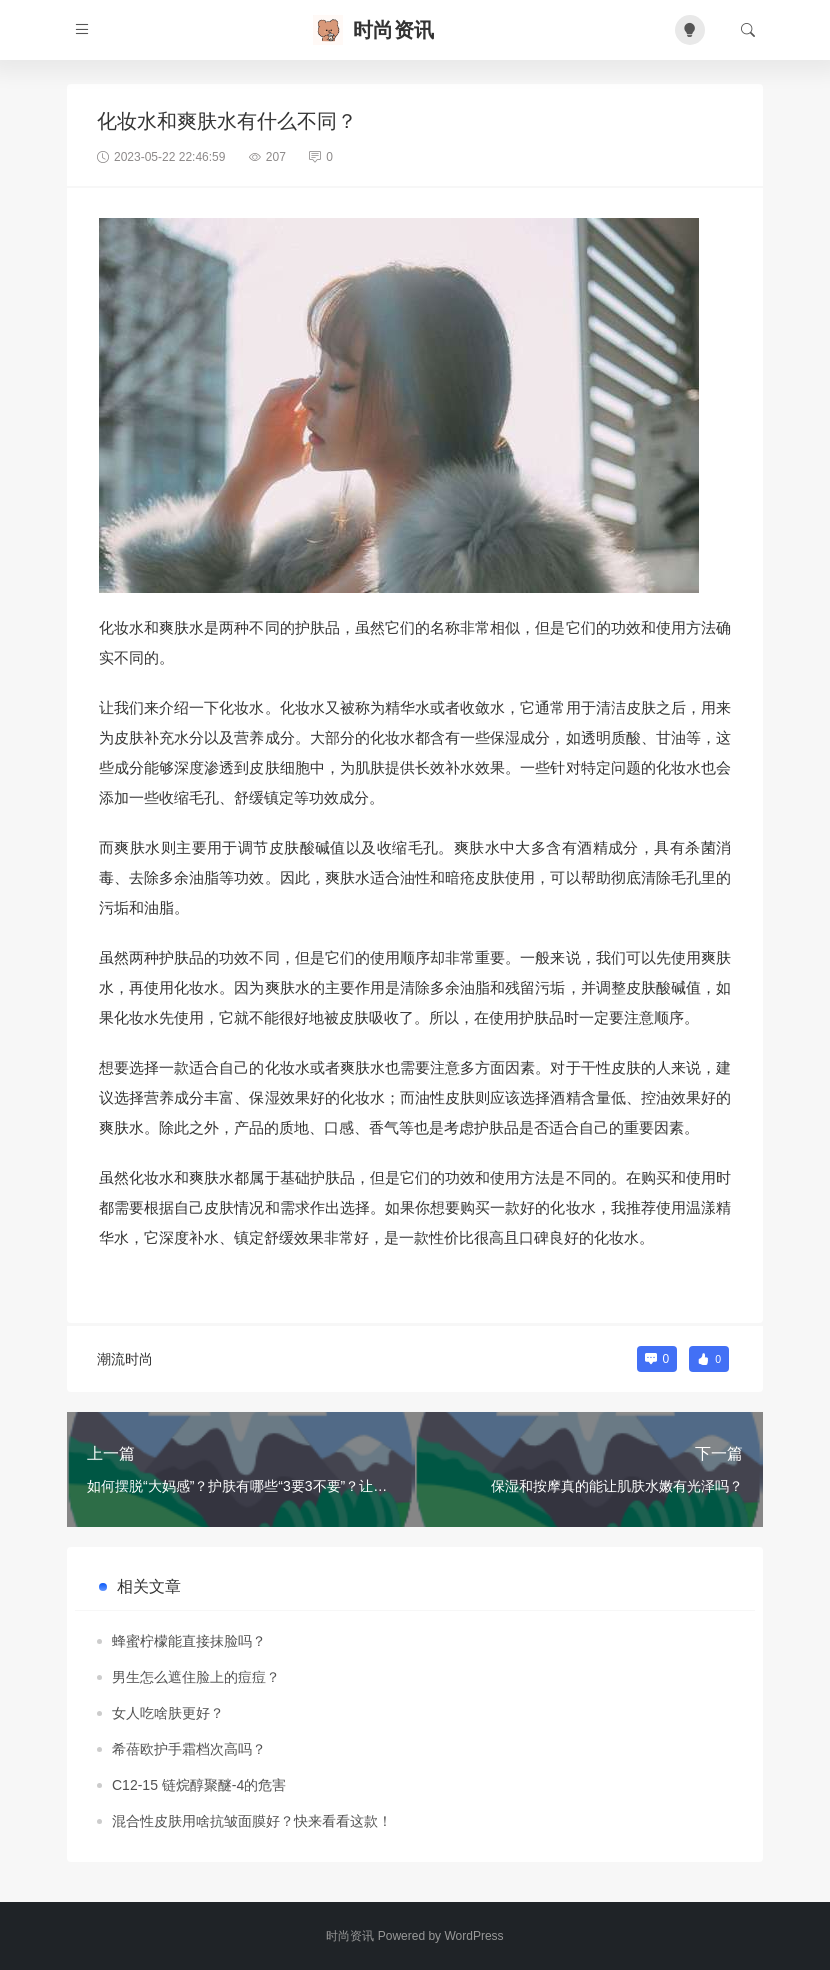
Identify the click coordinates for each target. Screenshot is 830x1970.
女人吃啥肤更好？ (168, 1713)
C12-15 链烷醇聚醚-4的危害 (199, 1785)
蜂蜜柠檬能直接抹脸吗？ (189, 1641)
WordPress (473, 1936)
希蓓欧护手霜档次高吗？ (189, 1749)
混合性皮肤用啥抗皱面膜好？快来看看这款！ (252, 1821)
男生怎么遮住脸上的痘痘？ (196, 1677)
